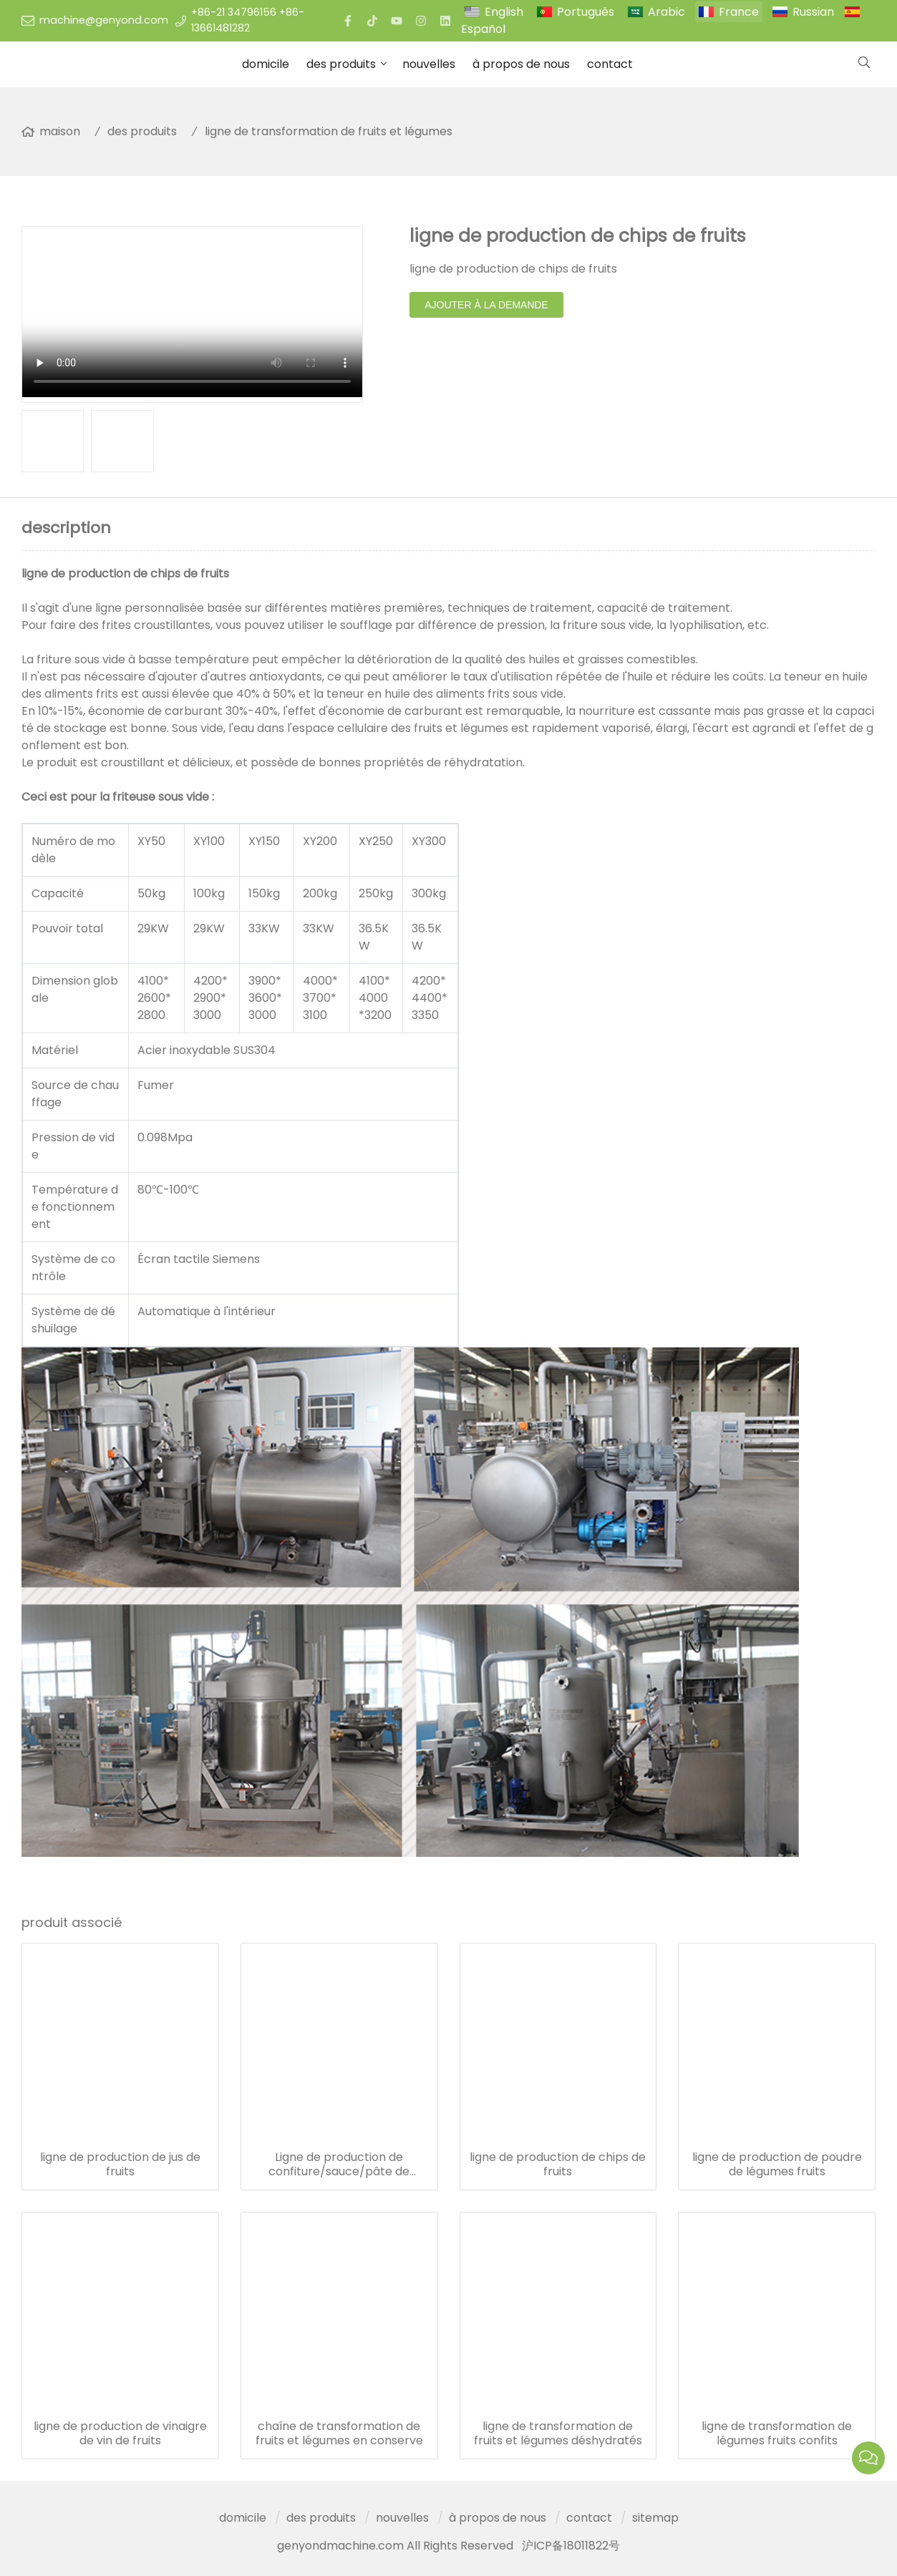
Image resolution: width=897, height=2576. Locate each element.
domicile (265, 64)
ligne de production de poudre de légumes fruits (777, 2164)
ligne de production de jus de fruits (120, 2164)
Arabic (666, 12)
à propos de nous (521, 64)
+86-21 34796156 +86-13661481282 (247, 20)
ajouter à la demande (486, 305)
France (739, 12)
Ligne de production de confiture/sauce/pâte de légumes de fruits (338, 2164)
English (504, 12)
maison (59, 131)
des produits (341, 64)
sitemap (655, 2517)
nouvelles (428, 64)
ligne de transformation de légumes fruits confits (777, 2433)
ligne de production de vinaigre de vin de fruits (120, 2433)
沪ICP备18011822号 (571, 2545)
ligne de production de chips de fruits (558, 2164)
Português (585, 12)
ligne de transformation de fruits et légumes (328, 131)
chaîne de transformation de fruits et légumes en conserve (339, 2433)
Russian (813, 12)
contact (610, 64)
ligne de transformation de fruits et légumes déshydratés (558, 2433)
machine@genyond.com (103, 20)
